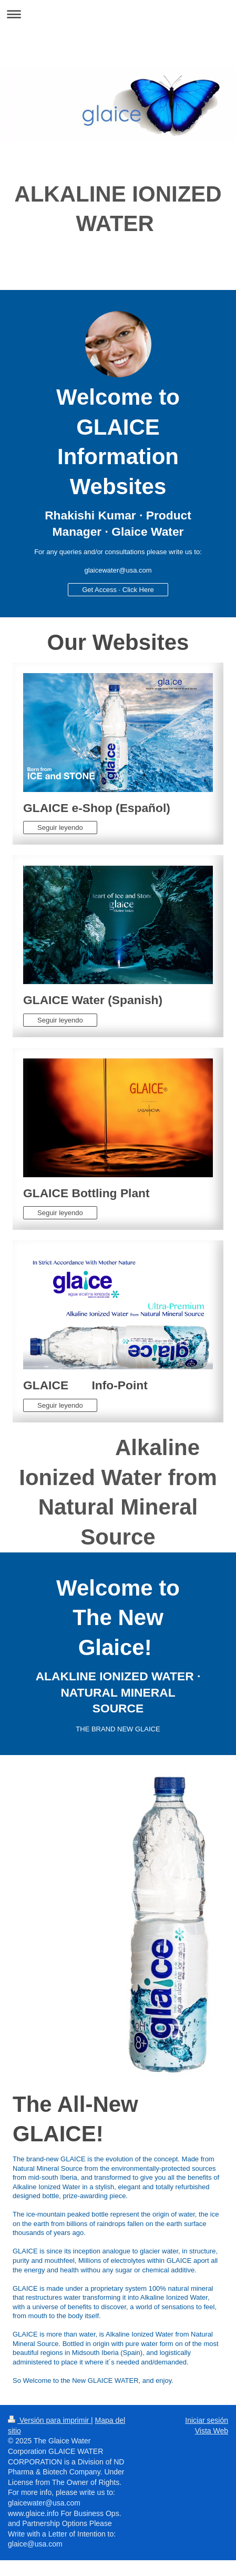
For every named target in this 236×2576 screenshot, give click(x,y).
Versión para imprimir (49, 2420)
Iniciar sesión (206, 2420)
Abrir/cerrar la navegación (118, 14)
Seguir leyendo (60, 827)
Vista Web (211, 2431)
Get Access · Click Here (118, 590)
